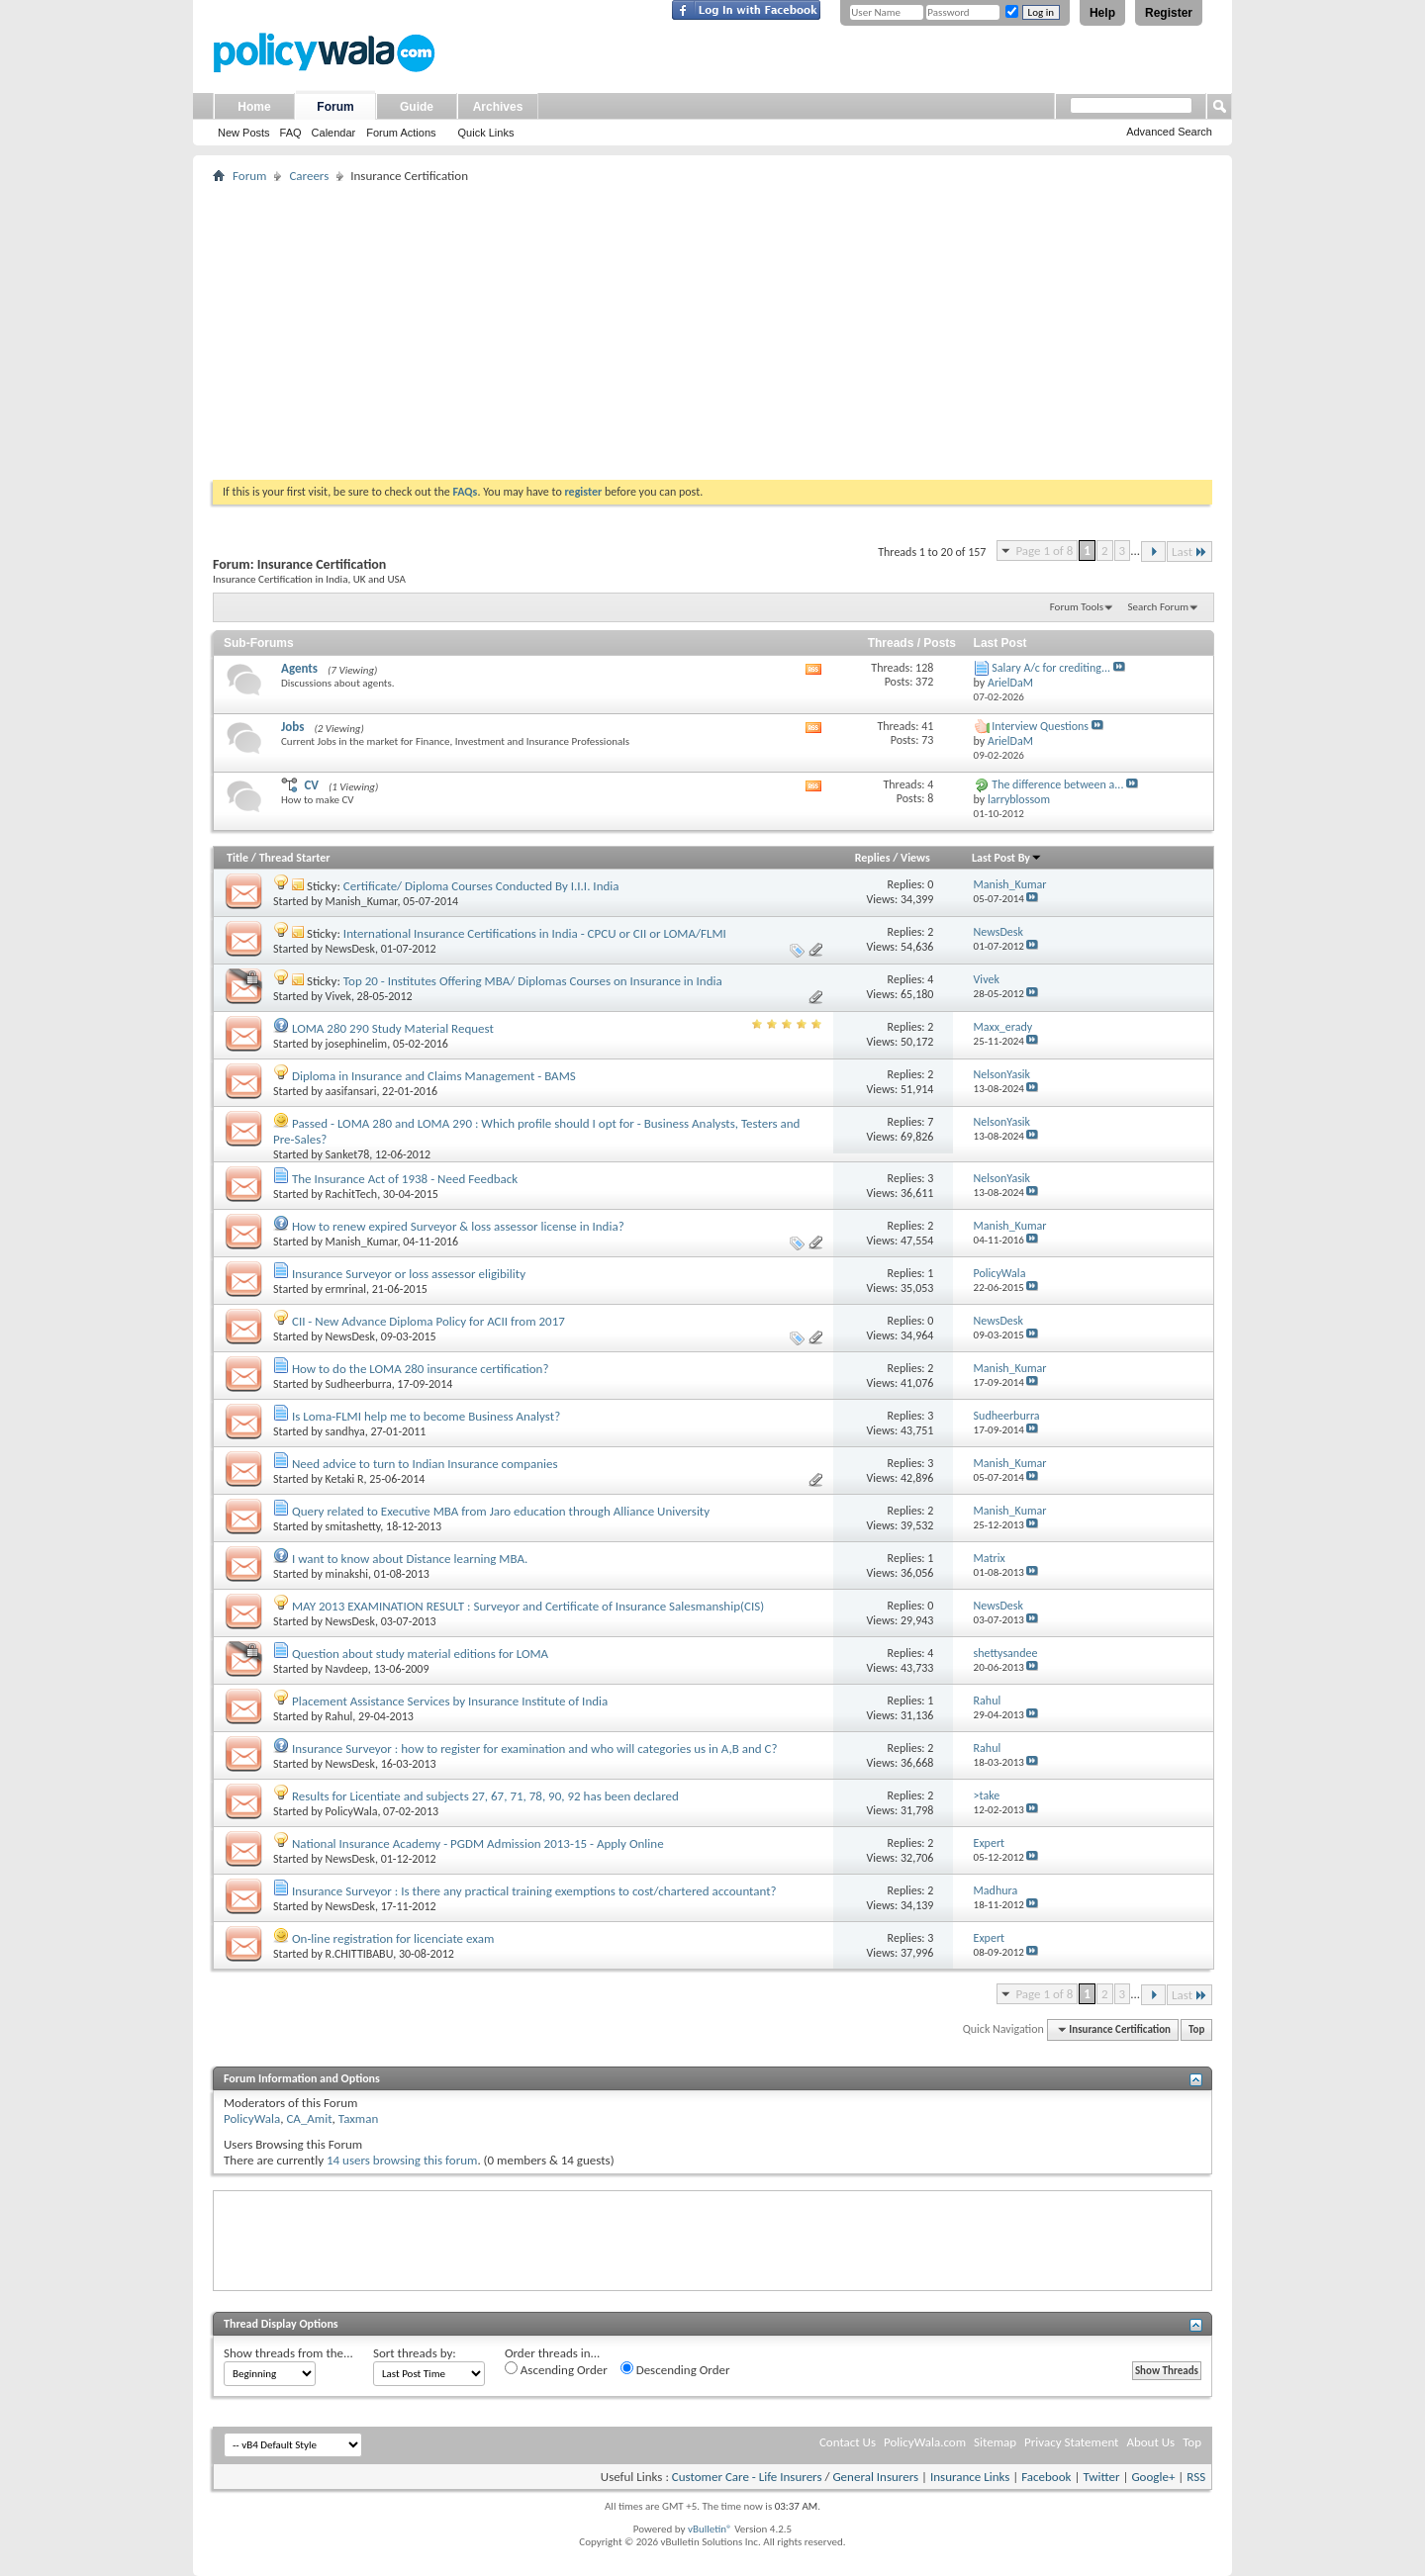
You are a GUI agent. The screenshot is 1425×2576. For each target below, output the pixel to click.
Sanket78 (348, 1154)
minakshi (347, 1574)
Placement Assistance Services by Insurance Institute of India (450, 1701)
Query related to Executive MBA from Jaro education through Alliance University (501, 1511)
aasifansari (351, 1091)
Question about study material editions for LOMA (420, 1653)
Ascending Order (556, 2369)
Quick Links (486, 132)
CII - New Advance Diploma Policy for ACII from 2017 (428, 1321)
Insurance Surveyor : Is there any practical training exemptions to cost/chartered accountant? (534, 1891)
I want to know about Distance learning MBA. (409, 1558)
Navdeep (347, 1669)
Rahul (339, 1716)
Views (915, 858)
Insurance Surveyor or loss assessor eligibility (408, 1273)
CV (311, 785)
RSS (1196, 2476)
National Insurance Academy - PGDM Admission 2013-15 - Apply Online (478, 1843)
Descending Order (675, 2369)
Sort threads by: (414, 2353)
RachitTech (352, 1194)
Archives (498, 107)
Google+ (1153, 2476)
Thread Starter (295, 858)
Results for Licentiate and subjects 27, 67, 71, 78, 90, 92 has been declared (485, 1796)
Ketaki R (345, 1479)
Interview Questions (1040, 726)
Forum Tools (1076, 606)
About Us (1150, 2442)
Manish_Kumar (362, 901)
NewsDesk (350, 949)
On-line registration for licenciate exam (393, 1938)
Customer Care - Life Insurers (747, 2476)
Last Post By (1007, 858)
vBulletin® (710, 2529)
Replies (873, 858)
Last (1189, 551)
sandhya (345, 1431)
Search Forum (1158, 606)
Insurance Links (969, 2476)
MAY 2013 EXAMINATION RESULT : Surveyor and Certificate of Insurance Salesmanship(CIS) (528, 1606)
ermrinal (346, 1289)
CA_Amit (309, 2118)
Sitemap (995, 2442)
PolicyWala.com (925, 2442)
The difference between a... (1057, 784)
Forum (335, 107)
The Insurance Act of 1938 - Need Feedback (405, 1178)
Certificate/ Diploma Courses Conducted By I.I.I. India (481, 885)
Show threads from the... (288, 2353)
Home (254, 107)
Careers (309, 175)
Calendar (334, 132)
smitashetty (353, 1526)
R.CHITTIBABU (360, 1954)
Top (1196, 2029)
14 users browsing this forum (402, 2160)
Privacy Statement (1071, 2442)
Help (1102, 13)
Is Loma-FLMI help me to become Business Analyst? (426, 1416)
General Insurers (875, 2476)
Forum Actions (400, 132)
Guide (416, 107)
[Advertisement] (712, 331)
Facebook (1046, 2476)
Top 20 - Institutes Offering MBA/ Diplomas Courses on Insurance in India (532, 980)
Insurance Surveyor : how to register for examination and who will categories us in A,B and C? (535, 1748)
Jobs (292, 726)
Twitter (1101, 2476)
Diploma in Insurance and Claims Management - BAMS (434, 1075)
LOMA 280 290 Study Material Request (393, 1028)
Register (1168, 13)
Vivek (338, 996)
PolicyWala (352, 1811)
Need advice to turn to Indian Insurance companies (425, 1463)
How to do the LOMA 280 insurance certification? (420, 1368)
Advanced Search (1169, 132)
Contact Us (847, 2442)
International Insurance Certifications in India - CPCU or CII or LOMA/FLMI (534, 933)
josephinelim (357, 1044)
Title (237, 858)
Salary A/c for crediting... (1051, 668)
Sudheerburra (359, 1384)
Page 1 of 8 (1044, 550)
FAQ (291, 132)
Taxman (358, 2118)
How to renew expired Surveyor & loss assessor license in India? (458, 1226)
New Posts (244, 132)
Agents (299, 668)
